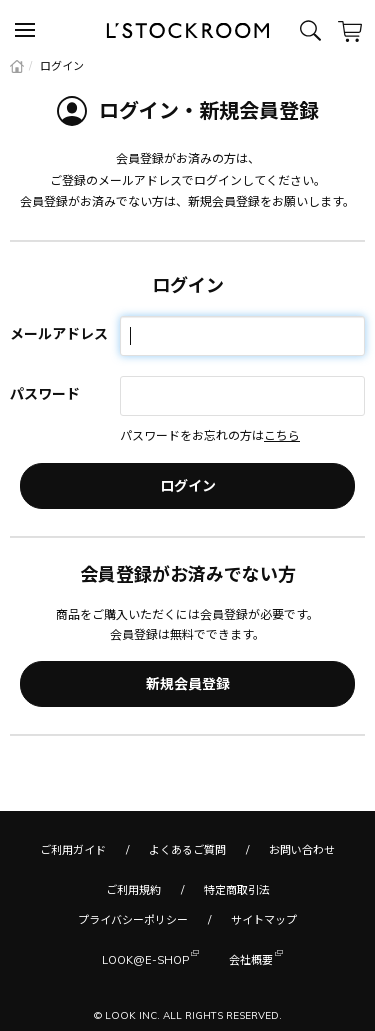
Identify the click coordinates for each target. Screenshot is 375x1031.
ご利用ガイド (73, 850)
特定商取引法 (237, 890)
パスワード (45, 394)
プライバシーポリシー (133, 920)
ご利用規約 (133, 890)
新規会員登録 (188, 684)
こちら (282, 435)
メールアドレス (59, 334)
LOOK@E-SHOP (145, 958)
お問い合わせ (302, 850)
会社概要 (251, 958)
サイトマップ (264, 920)
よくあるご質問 (187, 850)
